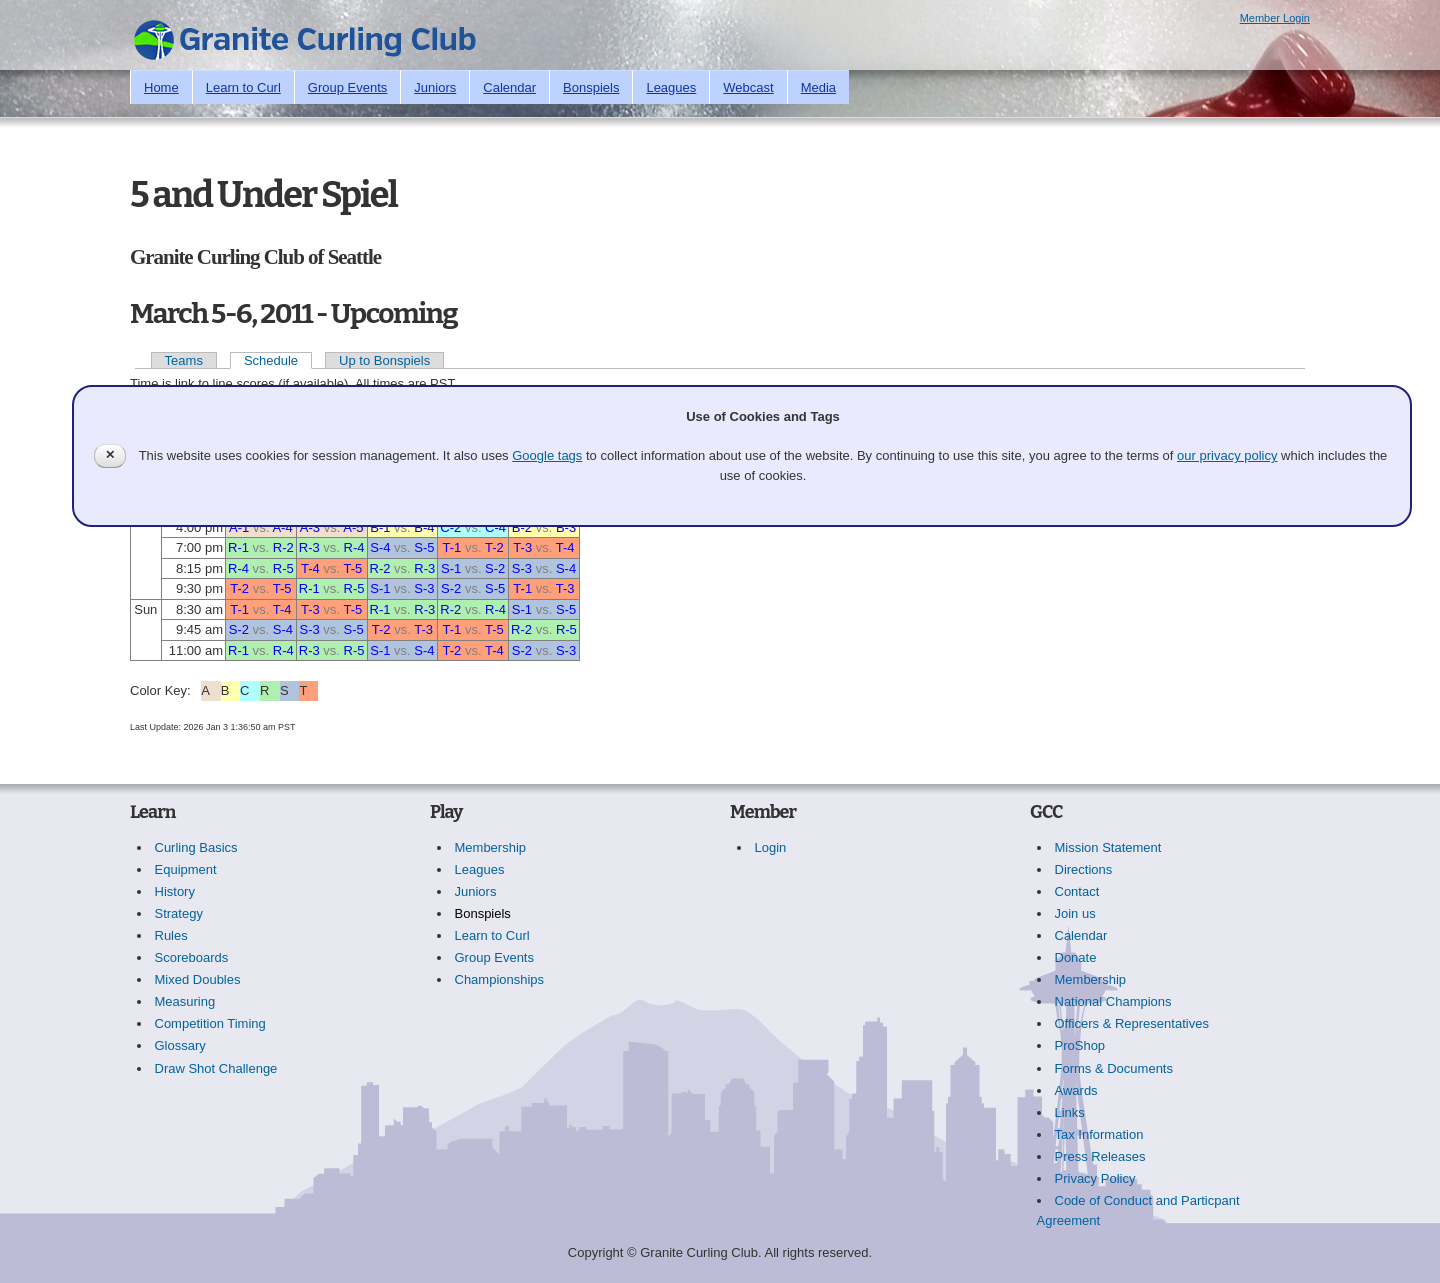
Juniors (435, 87)
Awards (1076, 1090)
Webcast (748, 87)
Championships (500, 979)
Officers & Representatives (1132, 1023)
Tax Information (1099, 1134)
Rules (171, 935)
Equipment (186, 869)
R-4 (354, 547)
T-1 (452, 547)
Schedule (271, 360)
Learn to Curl (243, 87)
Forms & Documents (1114, 1068)
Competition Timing (210, 1023)
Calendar (509, 87)
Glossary (180, 1045)
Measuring (185, 1001)
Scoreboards (192, 957)
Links (1070, 1112)
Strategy (179, 913)
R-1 (238, 547)
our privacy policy (1227, 455)
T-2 (494, 547)
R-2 (283, 547)
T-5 (352, 568)
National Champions (1113, 1001)
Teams (184, 360)
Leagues (671, 87)
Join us (1075, 913)
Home (161, 87)
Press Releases (1100, 1156)
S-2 (495, 568)
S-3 (522, 568)
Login (771, 847)
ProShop (1080, 1045)
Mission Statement (1108, 847)
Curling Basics (196, 847)
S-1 (451, 568)
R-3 (309, 547)
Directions (1084, 869)
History (175, 891)
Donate (1076, 957)
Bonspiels (591, 87)
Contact (1077, 891)
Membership (491, 847)
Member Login (1275, 18)
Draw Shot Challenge (216, 1068)
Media (818, 87)
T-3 (522, 547)
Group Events (348, 87)
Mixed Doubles (198, 979)
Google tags (547, 455)
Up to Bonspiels (384, 360)
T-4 (565, 547)
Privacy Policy (1095, 1178)
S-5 (424, 547)
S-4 (380, 547)
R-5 (283, 568)
